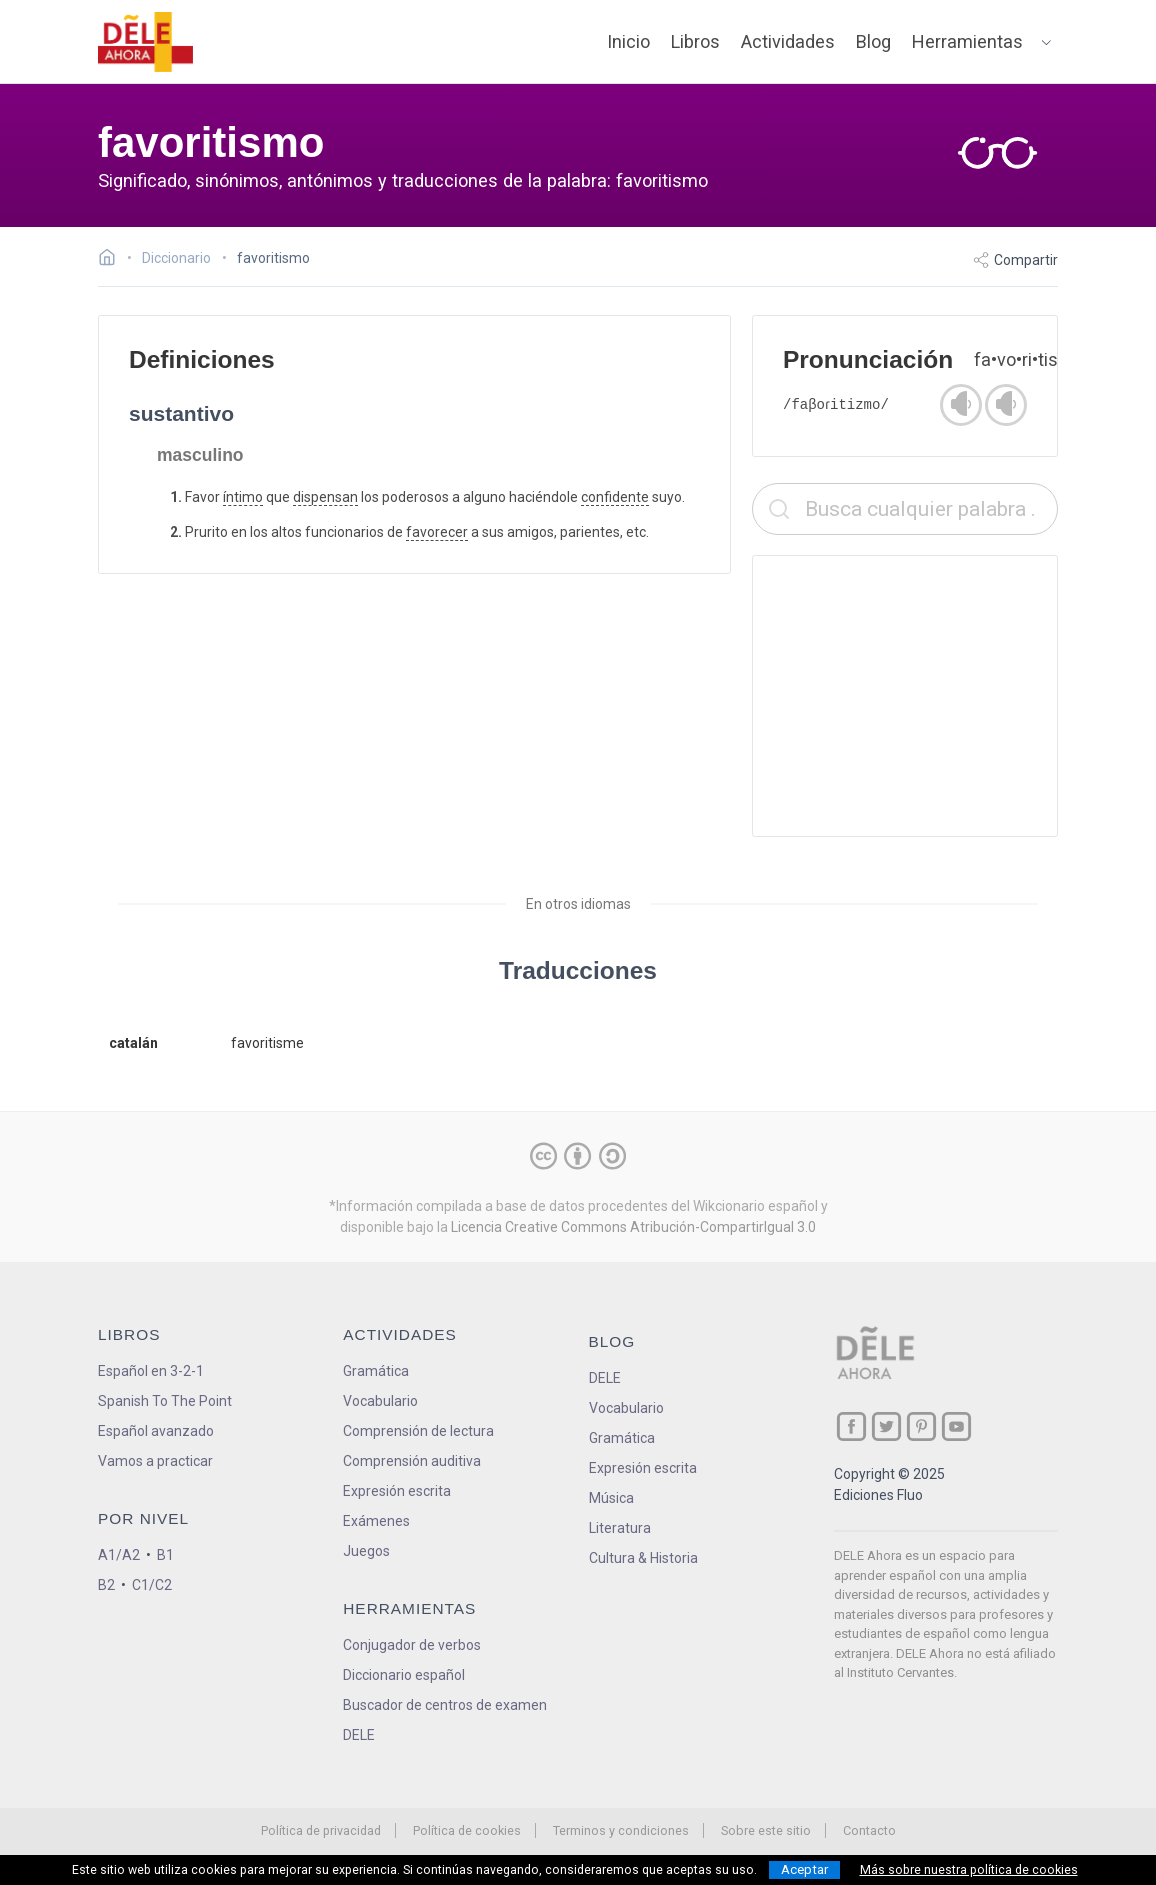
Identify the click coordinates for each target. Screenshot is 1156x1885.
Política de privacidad (321, 1830)
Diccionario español (404, 1675)
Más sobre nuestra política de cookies (969, 1870)
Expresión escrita (397, 1491)
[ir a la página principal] (146, 42)
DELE (605, 1378)
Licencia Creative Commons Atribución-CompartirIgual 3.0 (633, 1227)
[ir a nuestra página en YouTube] (956, 1426)
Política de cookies (467, 1830)
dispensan (325, 497)
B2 (106, 1585)
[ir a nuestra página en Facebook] (851, 1426)
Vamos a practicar (155, 1461)
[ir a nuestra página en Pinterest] (921, 1426)
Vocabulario (380, 1401)
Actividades (788, 41)
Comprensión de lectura (418, 1431)
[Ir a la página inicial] (112, 260)
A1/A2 (119, 1555)
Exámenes (376, 1521)
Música (611, 1498)
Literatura (620, 1528)
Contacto (869, 1830)
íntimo (243, 497)
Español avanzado (156, 1431)
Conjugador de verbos (412, 1645)
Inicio (628, 41)
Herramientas (967, 41)
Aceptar (804, 1869)
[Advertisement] (905, 696)
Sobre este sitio (766, 1830)
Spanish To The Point (165, 1401)
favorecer (437, 532)
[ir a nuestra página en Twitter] (886, 1426)
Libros (695, 41)
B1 (165, 1555)
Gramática (376, 1371)
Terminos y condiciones (621, 1830)
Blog (873, 41)
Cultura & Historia (643, 1558)
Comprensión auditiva (412, 1461)
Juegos (366, 1551)
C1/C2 (152, 1585)
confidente (615, 497)
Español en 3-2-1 (151, 1371)
